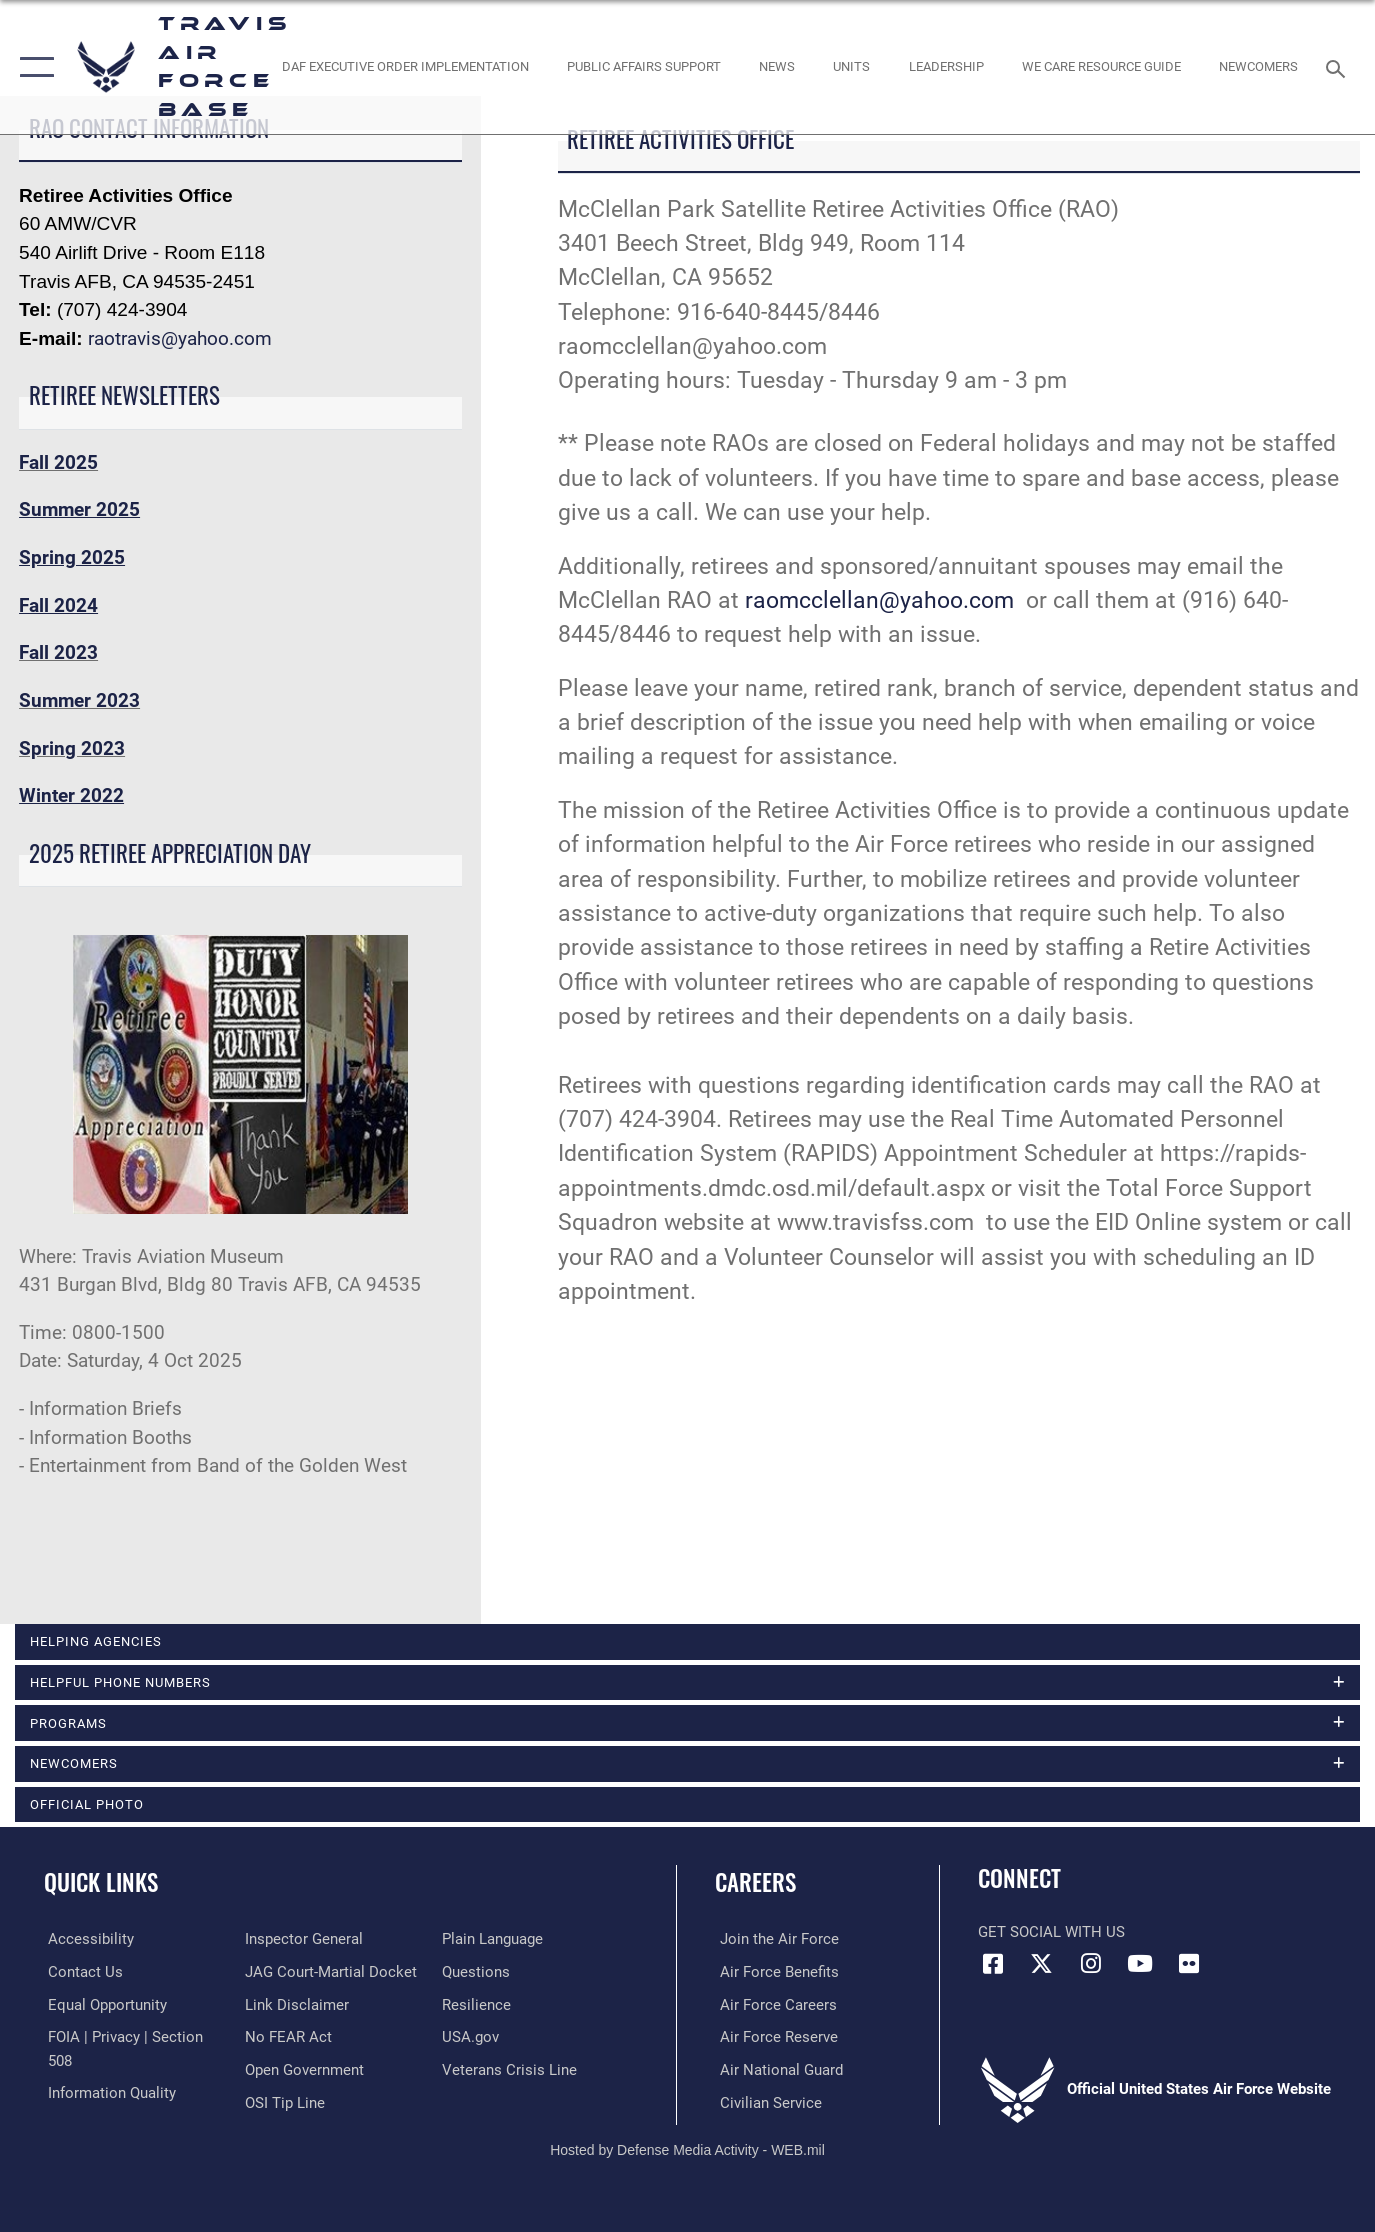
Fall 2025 (58, 462)
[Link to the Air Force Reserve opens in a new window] (774, 2038)
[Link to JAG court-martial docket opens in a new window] (329, 1973)
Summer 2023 (79, 700)
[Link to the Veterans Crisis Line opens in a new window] (510, 2070)
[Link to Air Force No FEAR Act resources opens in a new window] (286, 2038)
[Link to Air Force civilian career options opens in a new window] (766, 2103)
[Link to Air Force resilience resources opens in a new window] (477, 2005)
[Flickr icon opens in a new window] (1189, 1965)
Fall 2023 (58, 652)
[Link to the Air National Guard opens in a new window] (776, 2070)
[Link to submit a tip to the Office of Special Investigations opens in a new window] (283, 2103)
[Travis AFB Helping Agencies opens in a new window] (1101, 67)
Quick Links (101, 1884)
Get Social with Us (1051, 1934)
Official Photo (87, 1805)
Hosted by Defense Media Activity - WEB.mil (687, 2149)
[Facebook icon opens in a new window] (993, 1965)
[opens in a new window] (87, 1940)
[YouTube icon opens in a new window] (1140, 1965)
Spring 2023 (72, 748)
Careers (755, 1884)
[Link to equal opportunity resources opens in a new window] (103, 2005)
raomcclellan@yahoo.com (879, 600)
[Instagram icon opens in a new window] (1091, 1965)
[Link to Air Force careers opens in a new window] (773, 2005)
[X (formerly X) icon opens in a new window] (1042, 1965)
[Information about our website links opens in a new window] (295, 2005)
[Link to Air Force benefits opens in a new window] (774, 1973)
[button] (32, 67)
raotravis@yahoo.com (180, 338)
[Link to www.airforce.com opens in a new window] (774, 1940)
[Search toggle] (1339, 67)
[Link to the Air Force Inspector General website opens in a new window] (302, 1940)
